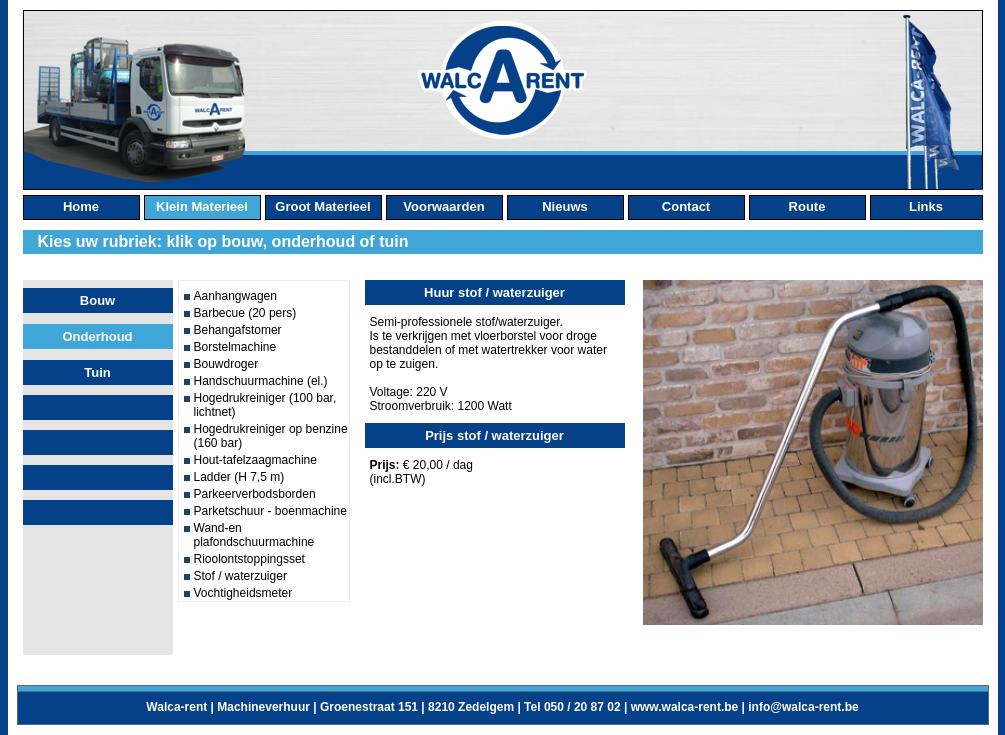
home (81, 206)
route (807, 206)
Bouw (97, 300)
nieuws (565, 206)
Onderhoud (97, 336)
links (926, 206)
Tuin (97, 372)
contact (686, 206)
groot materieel (322, 206)
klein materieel (202, 206)
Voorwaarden (443, 206)
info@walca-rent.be (803, 707)
